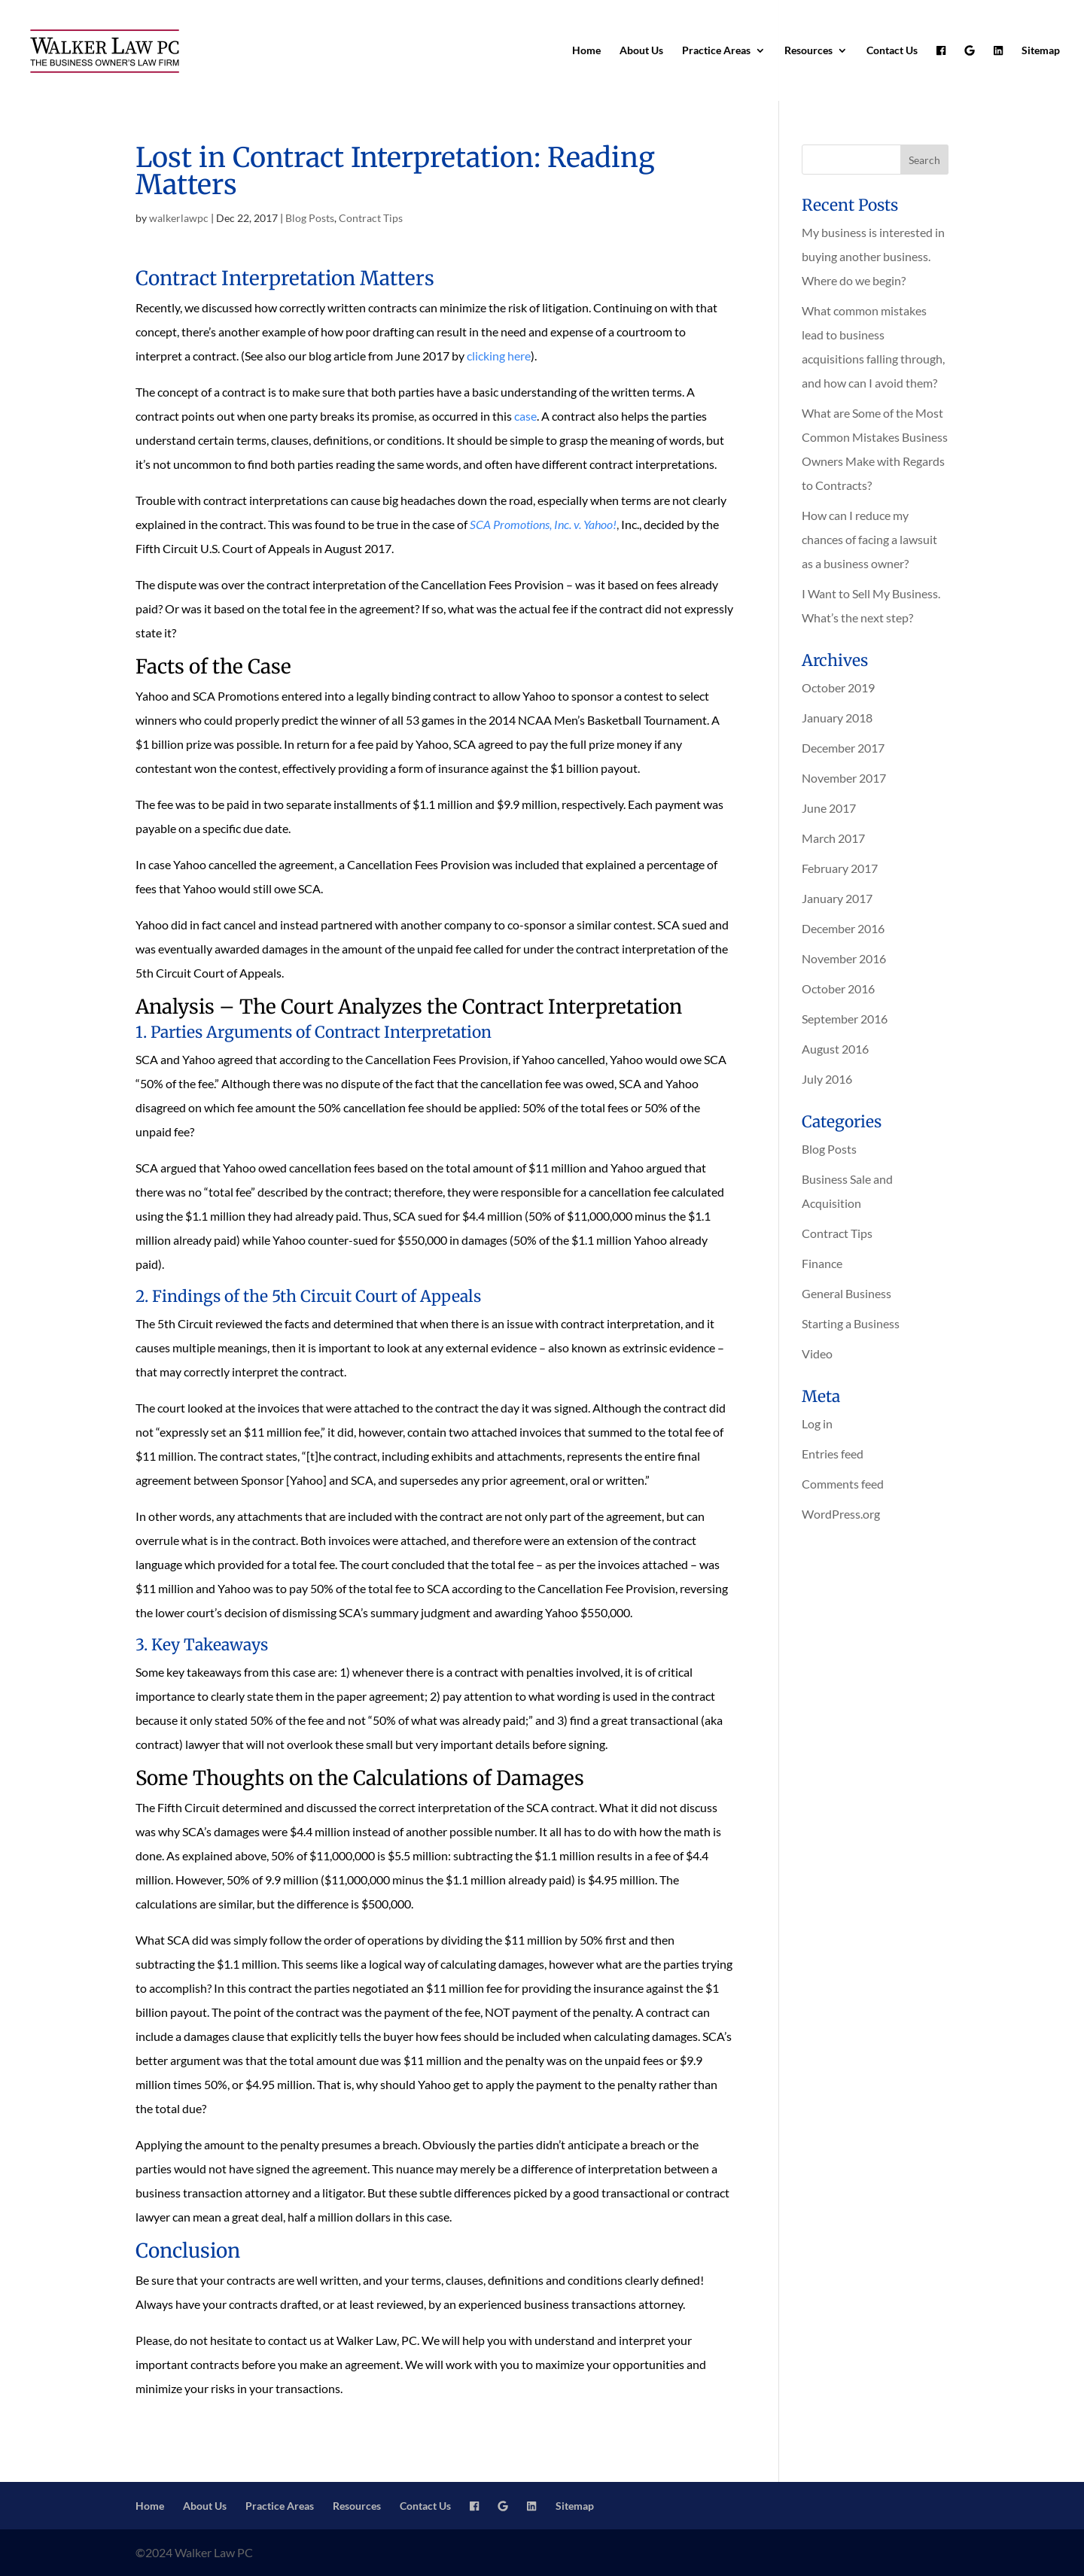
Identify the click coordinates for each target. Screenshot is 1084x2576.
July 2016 (827, 1079)
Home (586, 50)
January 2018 (837, 717)
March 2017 (833, 838)
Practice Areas (716, 50)
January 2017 (837, 898)
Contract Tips (371, 217)
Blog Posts (309, 217)
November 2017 (844, 778)
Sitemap (1041, 50)
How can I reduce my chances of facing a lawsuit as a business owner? (869, 539)
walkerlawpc (179, 217)
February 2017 (840, 868)
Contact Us (892, 50)
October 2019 (838, 687)
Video (817, 1353)
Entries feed (832, 1453)
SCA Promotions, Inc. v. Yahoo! (543, 524)
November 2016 (844, 958)
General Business (846, 1293)
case (525, 416)
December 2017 (843, 748)
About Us (641, 50)
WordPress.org (841, 1514)
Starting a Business (851, 1323)
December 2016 (843, 928)
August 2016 (835, 1049)
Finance (822, 1263)
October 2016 (838, 988)
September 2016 (845, 1018)
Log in (817, 1423)
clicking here (499, 355)
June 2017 (829, 808)
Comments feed (843, 1484)
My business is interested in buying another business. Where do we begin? (873, 256)
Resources (808, 50)
